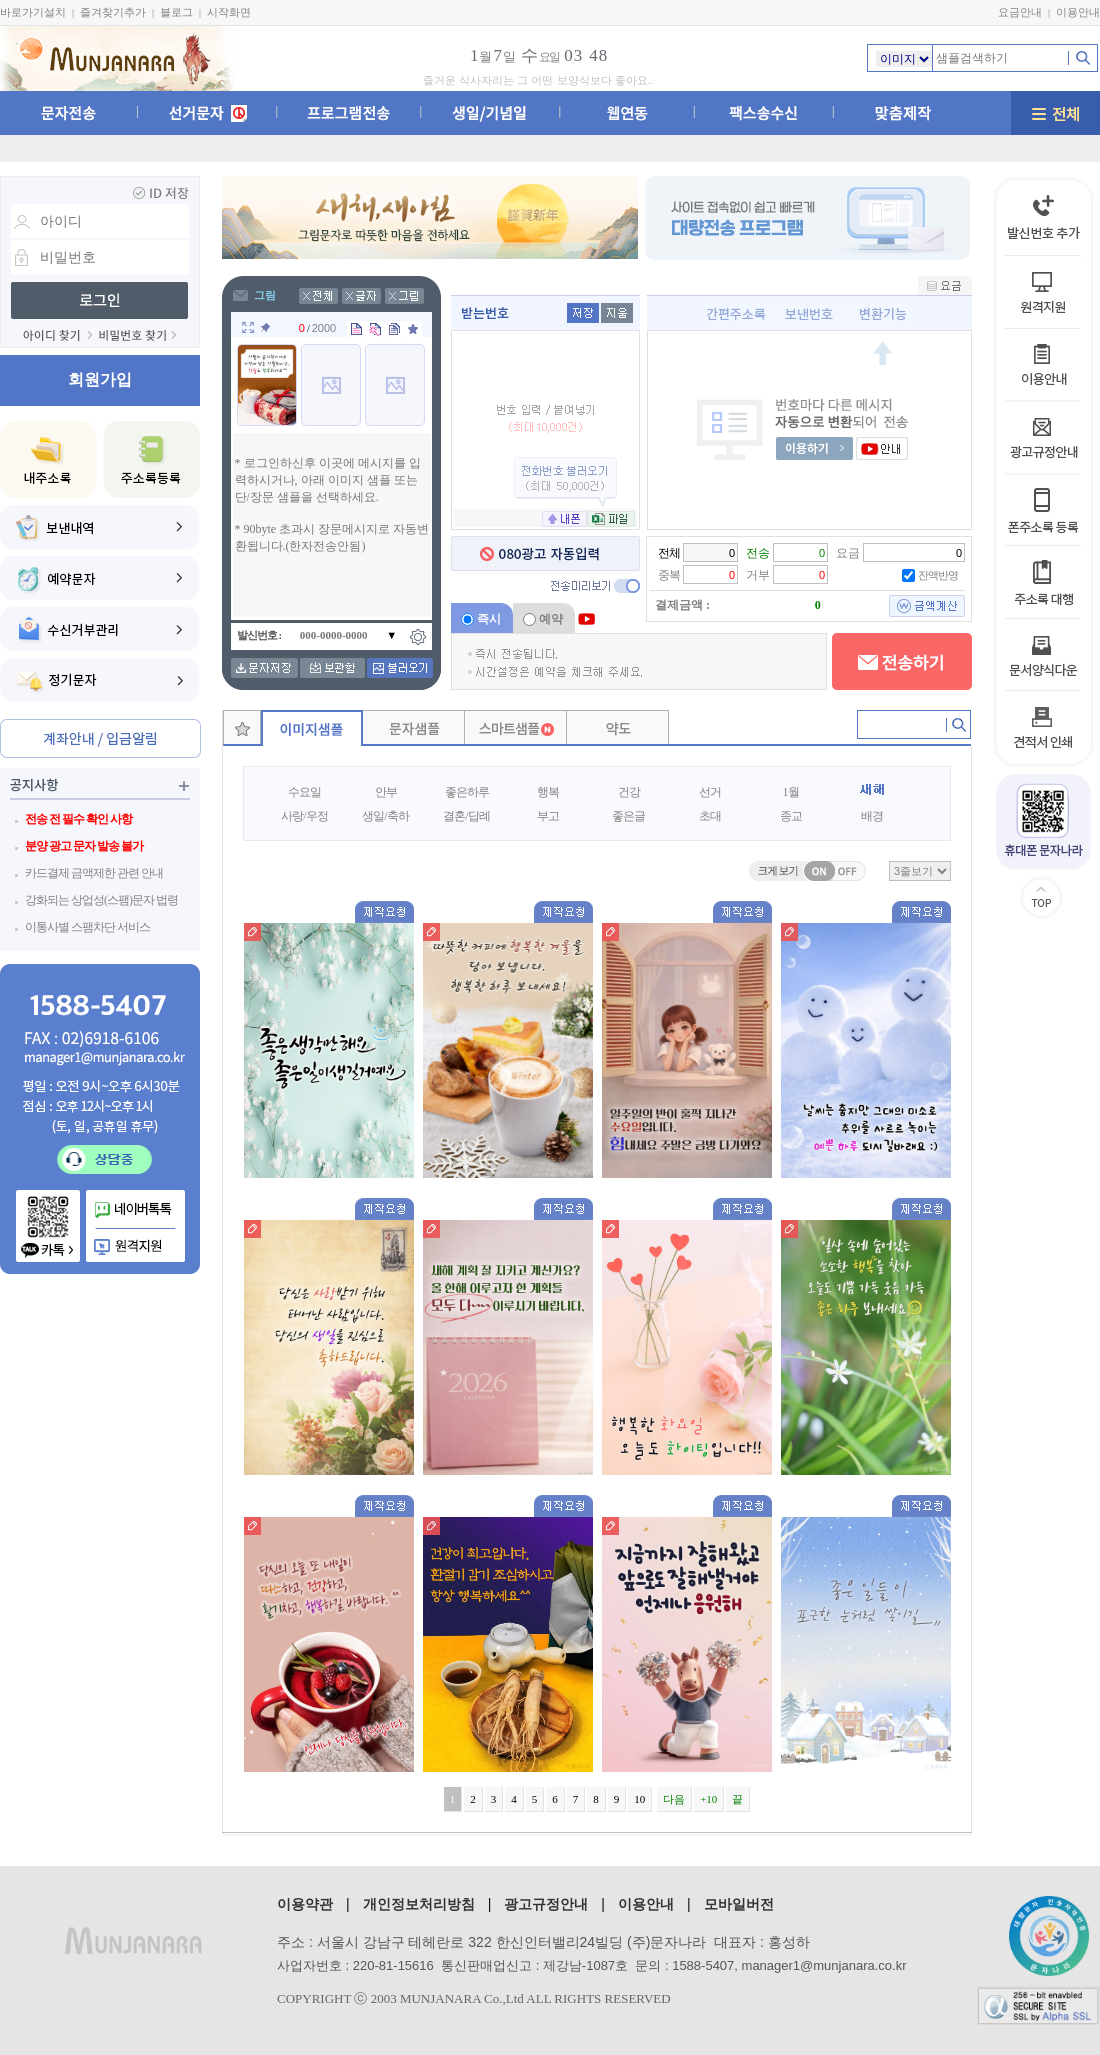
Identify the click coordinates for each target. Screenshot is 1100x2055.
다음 (674, 1799)
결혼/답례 (466, 816)
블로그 (176, 12)
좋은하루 (467, 792)
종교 (791, 816)
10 (639, 1799)
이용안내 (1078, 12)
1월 (791, 792)
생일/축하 (385, 816)
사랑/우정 (304, 816)
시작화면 (229, 12)
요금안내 (1020, 12)
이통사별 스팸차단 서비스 (87, 927)
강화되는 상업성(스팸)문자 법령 (101, 900)
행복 (548, 792)
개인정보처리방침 (419, 1904)
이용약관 (305, 1904)
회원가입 (100, 379)
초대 (710, 816)
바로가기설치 (33, 12)
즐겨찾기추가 (113, 12)
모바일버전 (739, 1904)
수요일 (304, 792)
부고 (548, 816)
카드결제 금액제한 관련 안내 (94, 873)
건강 (629, 792)
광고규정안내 (546, 1904)
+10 (708, 1799)
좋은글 (628, 816)
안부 (386, 792)
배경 (872, 816)
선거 (710, 792)
